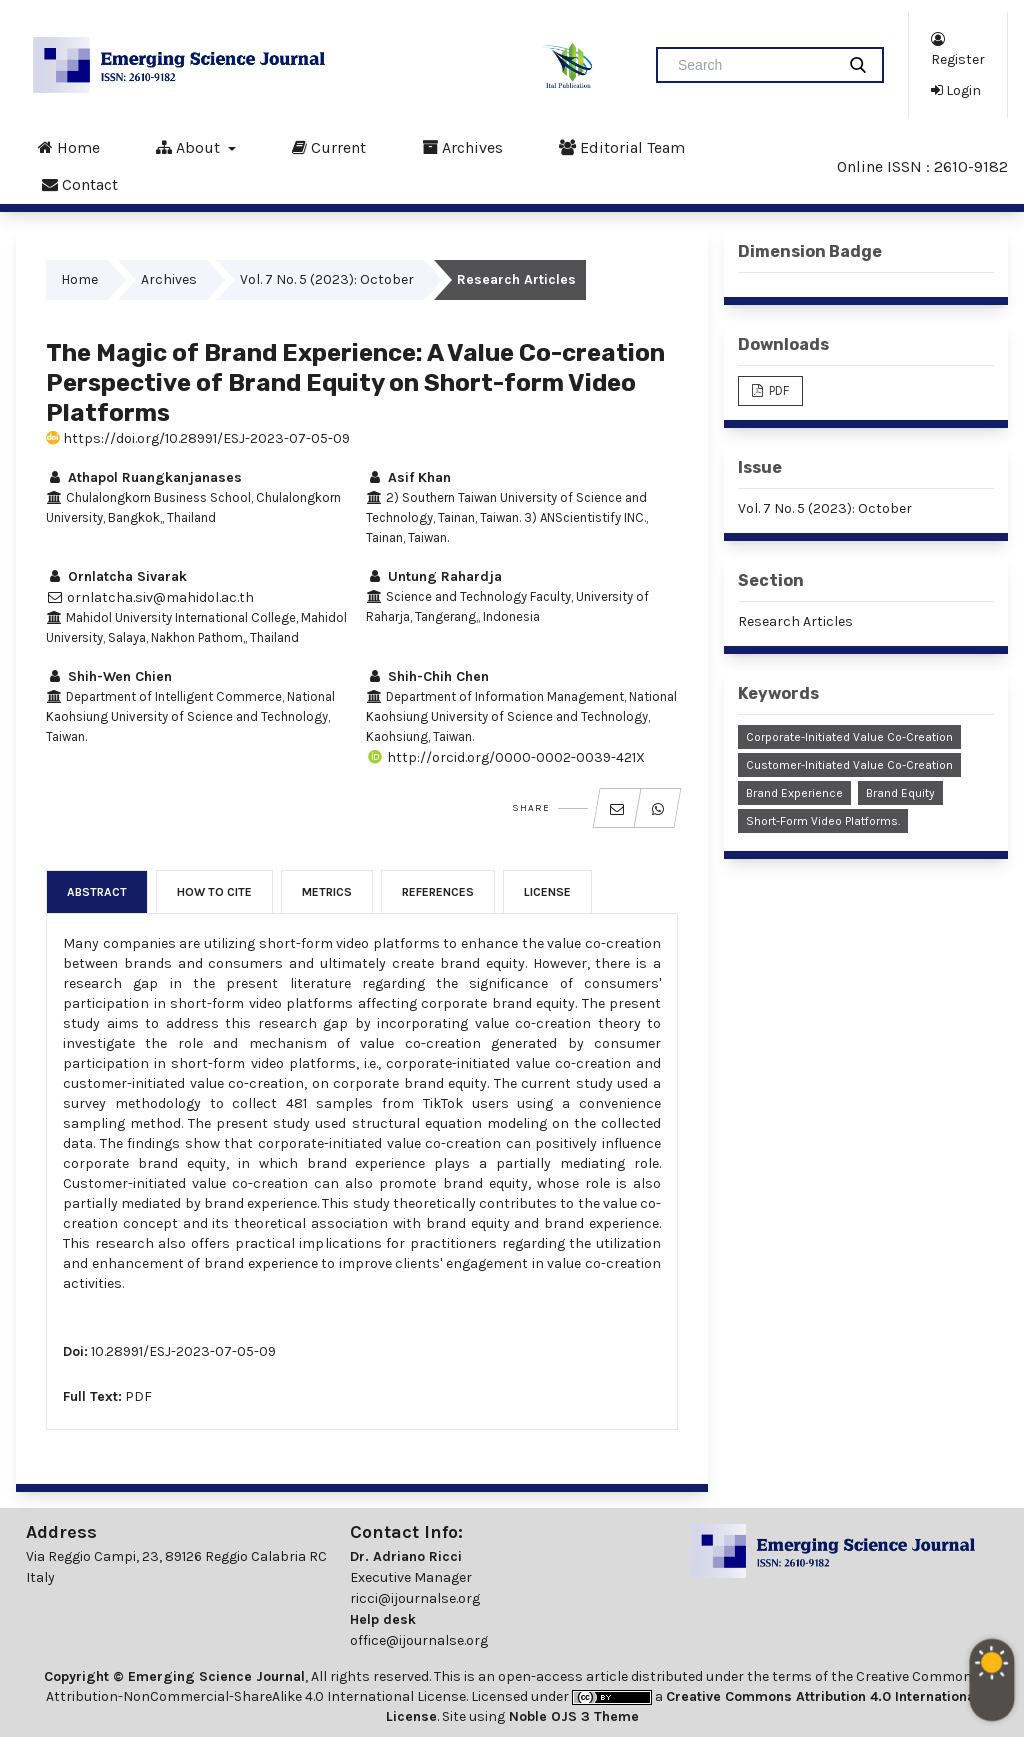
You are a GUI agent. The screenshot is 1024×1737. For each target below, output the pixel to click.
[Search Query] (754, 65)
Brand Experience (794, 793)
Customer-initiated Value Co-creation (849, 765)
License (547, 892)
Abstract (97, 892)
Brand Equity (900, 793)
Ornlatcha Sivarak (116, 576)
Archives (462, 147)
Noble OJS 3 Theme (572, 1716)
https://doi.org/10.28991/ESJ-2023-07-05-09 (198, 438)
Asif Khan (408, 477)
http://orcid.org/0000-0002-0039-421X (505, 757)
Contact (80, 184)
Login (956, 90)
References (438, 892)
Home (69, 147)
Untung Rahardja (434, 576)
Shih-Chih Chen (427, 676)
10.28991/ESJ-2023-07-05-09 (183, 1351)
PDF (138, 1396)
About (190, 147)
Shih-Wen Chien (109, 676)
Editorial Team (622, 147)
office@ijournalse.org (419, 1640)
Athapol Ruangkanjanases (144, 477)
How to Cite (214, 892)
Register (958, 48)
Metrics (327, 892)
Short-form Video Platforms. (823, 821)
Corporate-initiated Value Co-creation (849, 737)
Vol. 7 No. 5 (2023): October (327, 279)
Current (329, 147)
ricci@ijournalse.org (415, 1598)
